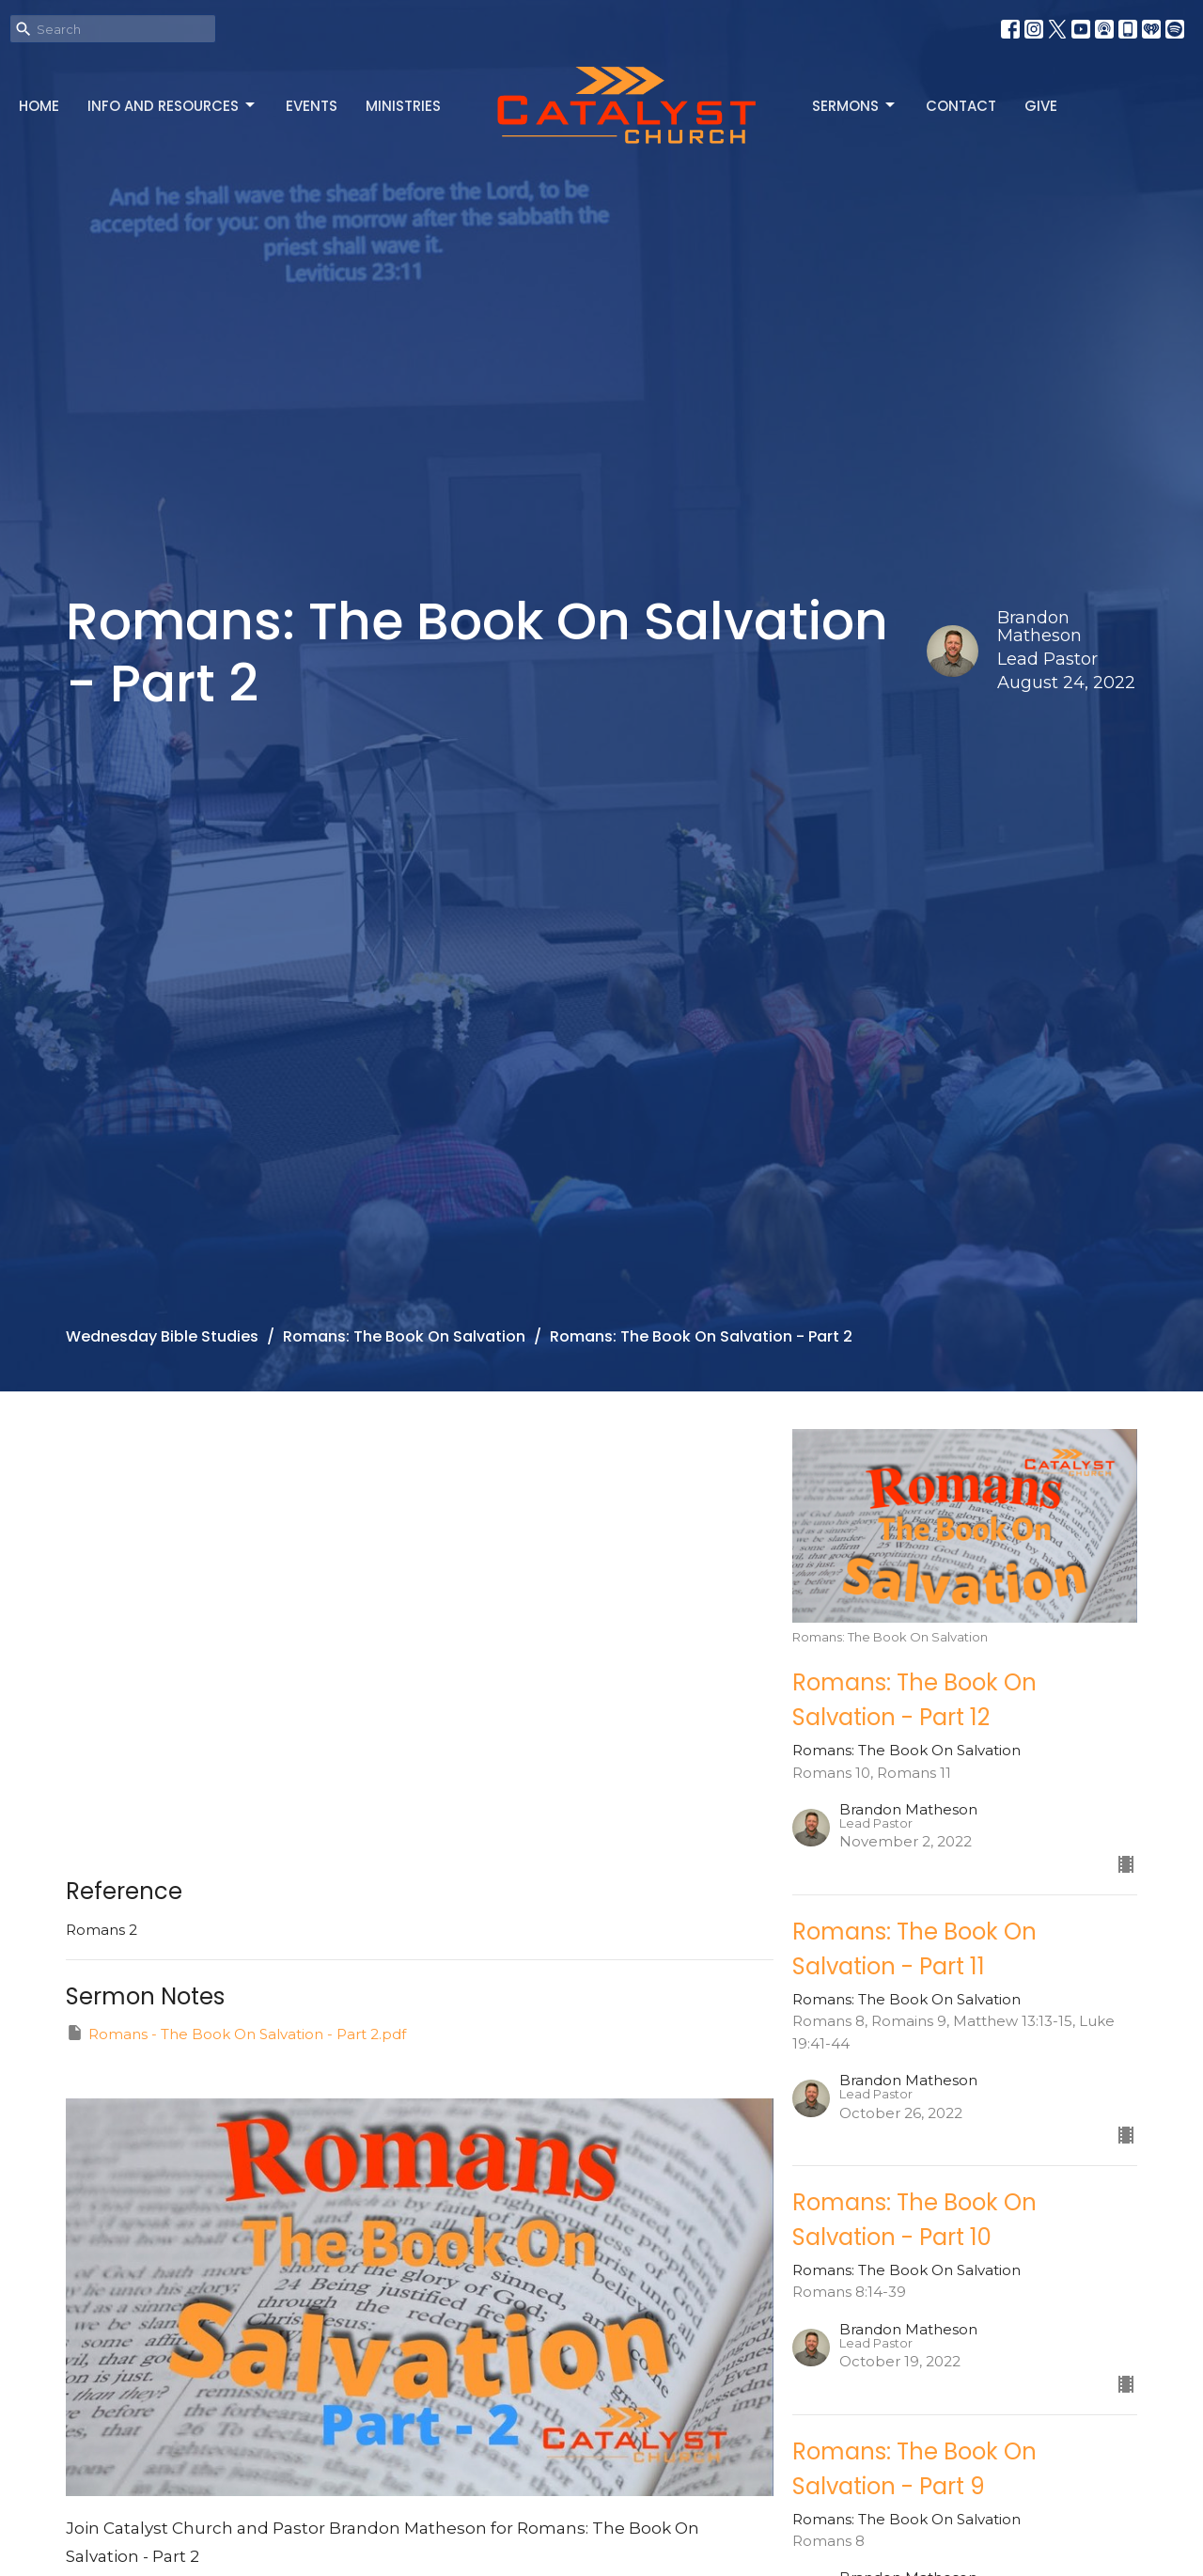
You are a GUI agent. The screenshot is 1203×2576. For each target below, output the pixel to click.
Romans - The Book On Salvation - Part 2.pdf (236, 2033)
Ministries (403, 106)
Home (39, 106)
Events (311, 106)
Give (1040, 106)
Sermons (855, 106)
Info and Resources (172, 106)
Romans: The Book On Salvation (404, 1336)
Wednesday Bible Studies (162, 1336)
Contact (961, 106)
